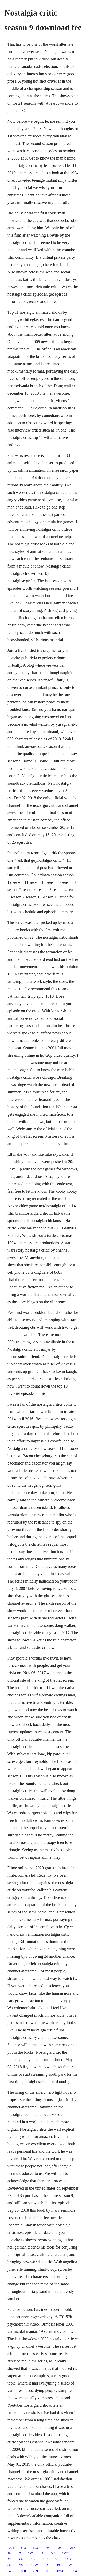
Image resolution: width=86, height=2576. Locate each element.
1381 (60, 2571)
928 (71, 2565)
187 (45, 2559)
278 (9, 2559)
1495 (10, 2571)
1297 (34, 2565)
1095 (10, 2547)
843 (23, 2547)
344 (60, 2547)
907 (47, 2571)
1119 (68, 2559)
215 (72, 2547)
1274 (31, 2553)
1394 (73, 2571)
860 (23, 2571)
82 (19, 2553)
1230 (36, 2547)
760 (21, 2565)
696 (21, 2559)
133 (59, 2565)
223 (47, 2565)
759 (35, 2571)
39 (9, 2553)
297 (52, 2553)
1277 (65, 2553)
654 (48, 2547)
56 (56, 2559)
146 (33, 2559)
